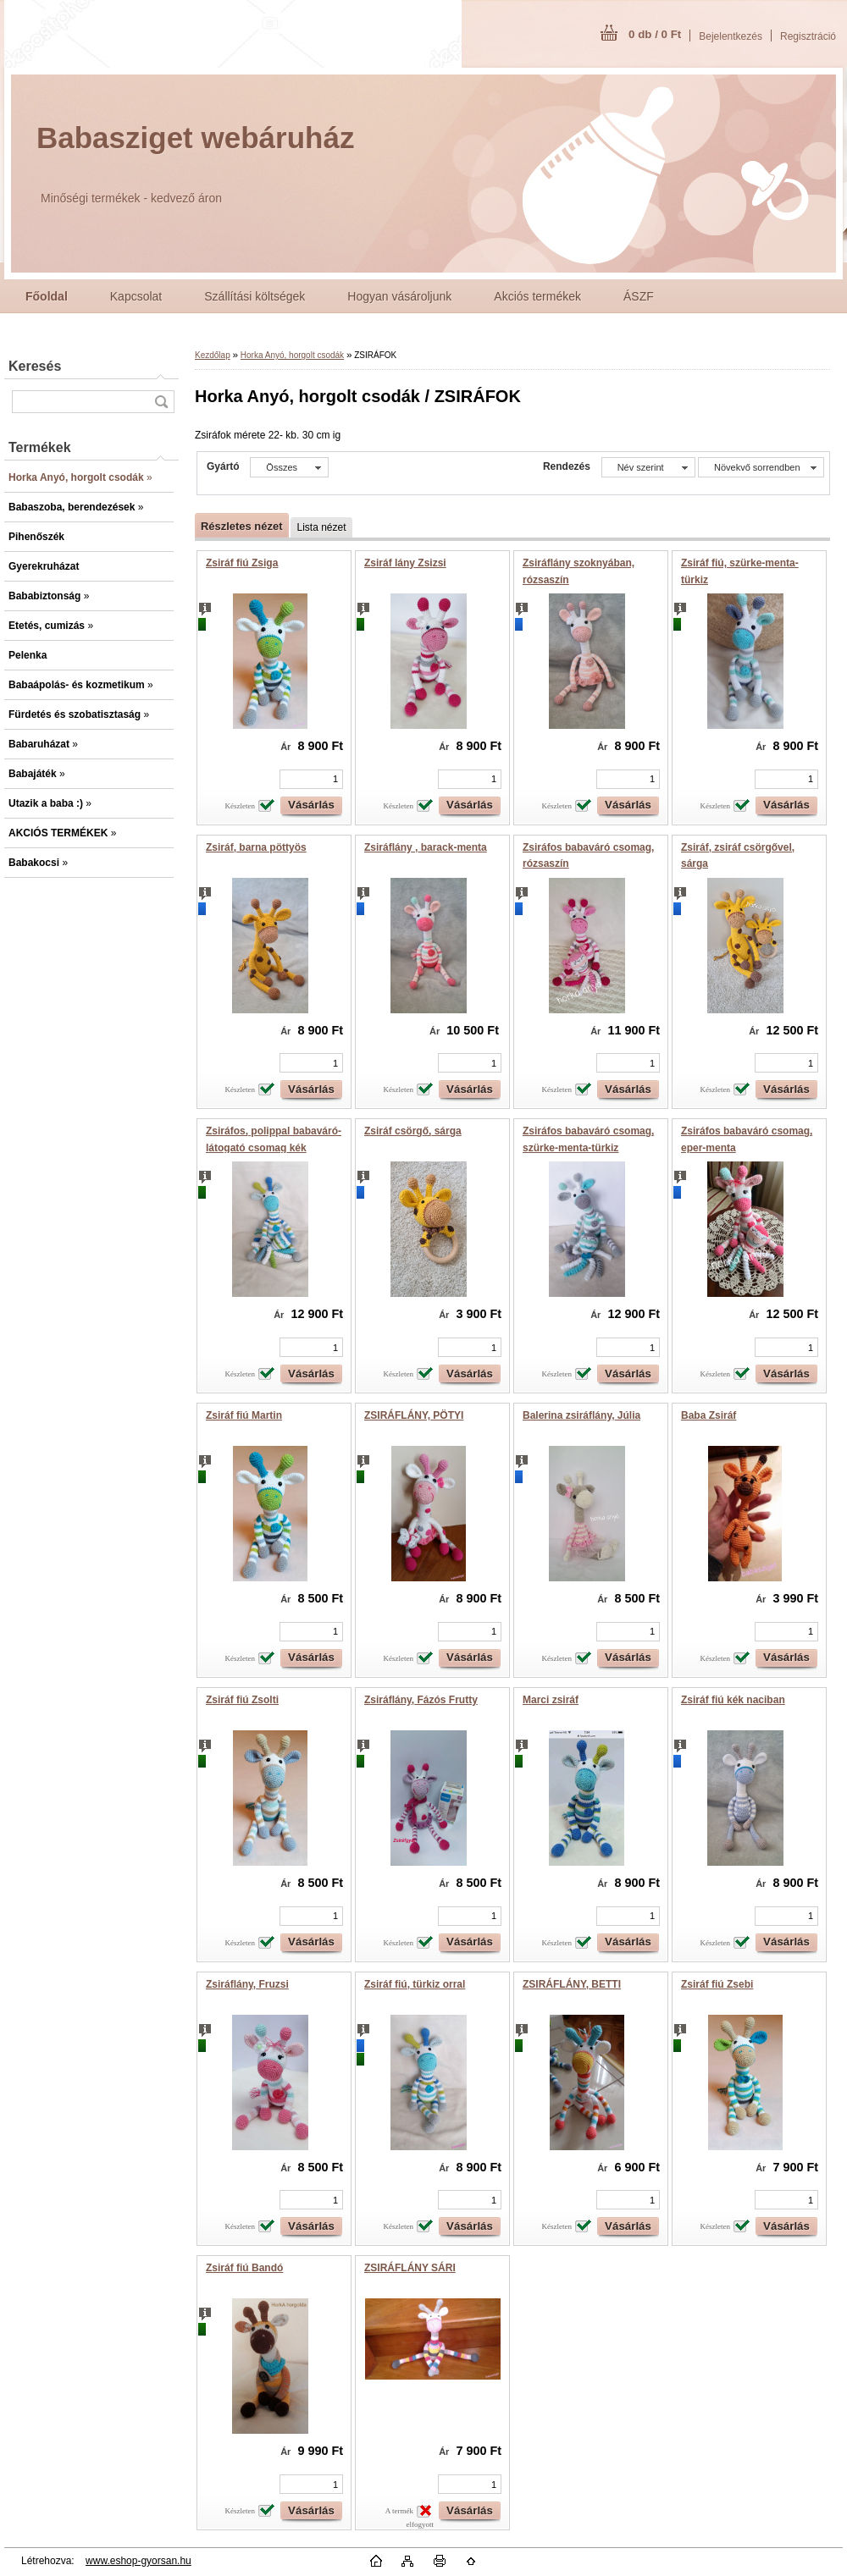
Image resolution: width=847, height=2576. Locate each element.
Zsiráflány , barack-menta (425, 847)
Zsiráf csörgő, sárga (413, 1131)
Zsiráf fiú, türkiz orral (414, 1984)
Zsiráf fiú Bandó (244, 2268)
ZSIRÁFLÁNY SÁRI (410, 2268)
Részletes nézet (241, 526)
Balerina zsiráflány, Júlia (581, 1415)
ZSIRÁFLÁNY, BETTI (572, 1984)
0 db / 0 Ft (654, 34)
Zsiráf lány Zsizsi (405, 563)
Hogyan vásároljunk (399, 296)
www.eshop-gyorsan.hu (138, 2561)
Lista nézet (321, 527)
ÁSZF (638, 296)
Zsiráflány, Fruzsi (247, 1984)
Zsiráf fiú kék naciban (733, 1700)
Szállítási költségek (254, 296)
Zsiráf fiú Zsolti (242, 1700)
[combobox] (648, 467)
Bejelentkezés (730, 36)
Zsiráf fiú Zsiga (242, 563)
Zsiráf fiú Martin (244, 1415)
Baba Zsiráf (708, 1415)
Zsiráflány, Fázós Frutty (421, 1700)
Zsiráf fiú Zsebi (717, 1984)
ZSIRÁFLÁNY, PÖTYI (413, 1415)
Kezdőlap (212, 355)
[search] (160, 401)
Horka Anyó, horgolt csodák (292, 355)
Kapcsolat (136, 296)
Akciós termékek (537, 296)
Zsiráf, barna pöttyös (256, 847)
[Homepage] (46, 296)
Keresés (34, 366)
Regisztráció (808, 36)
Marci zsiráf (551, 1700)
